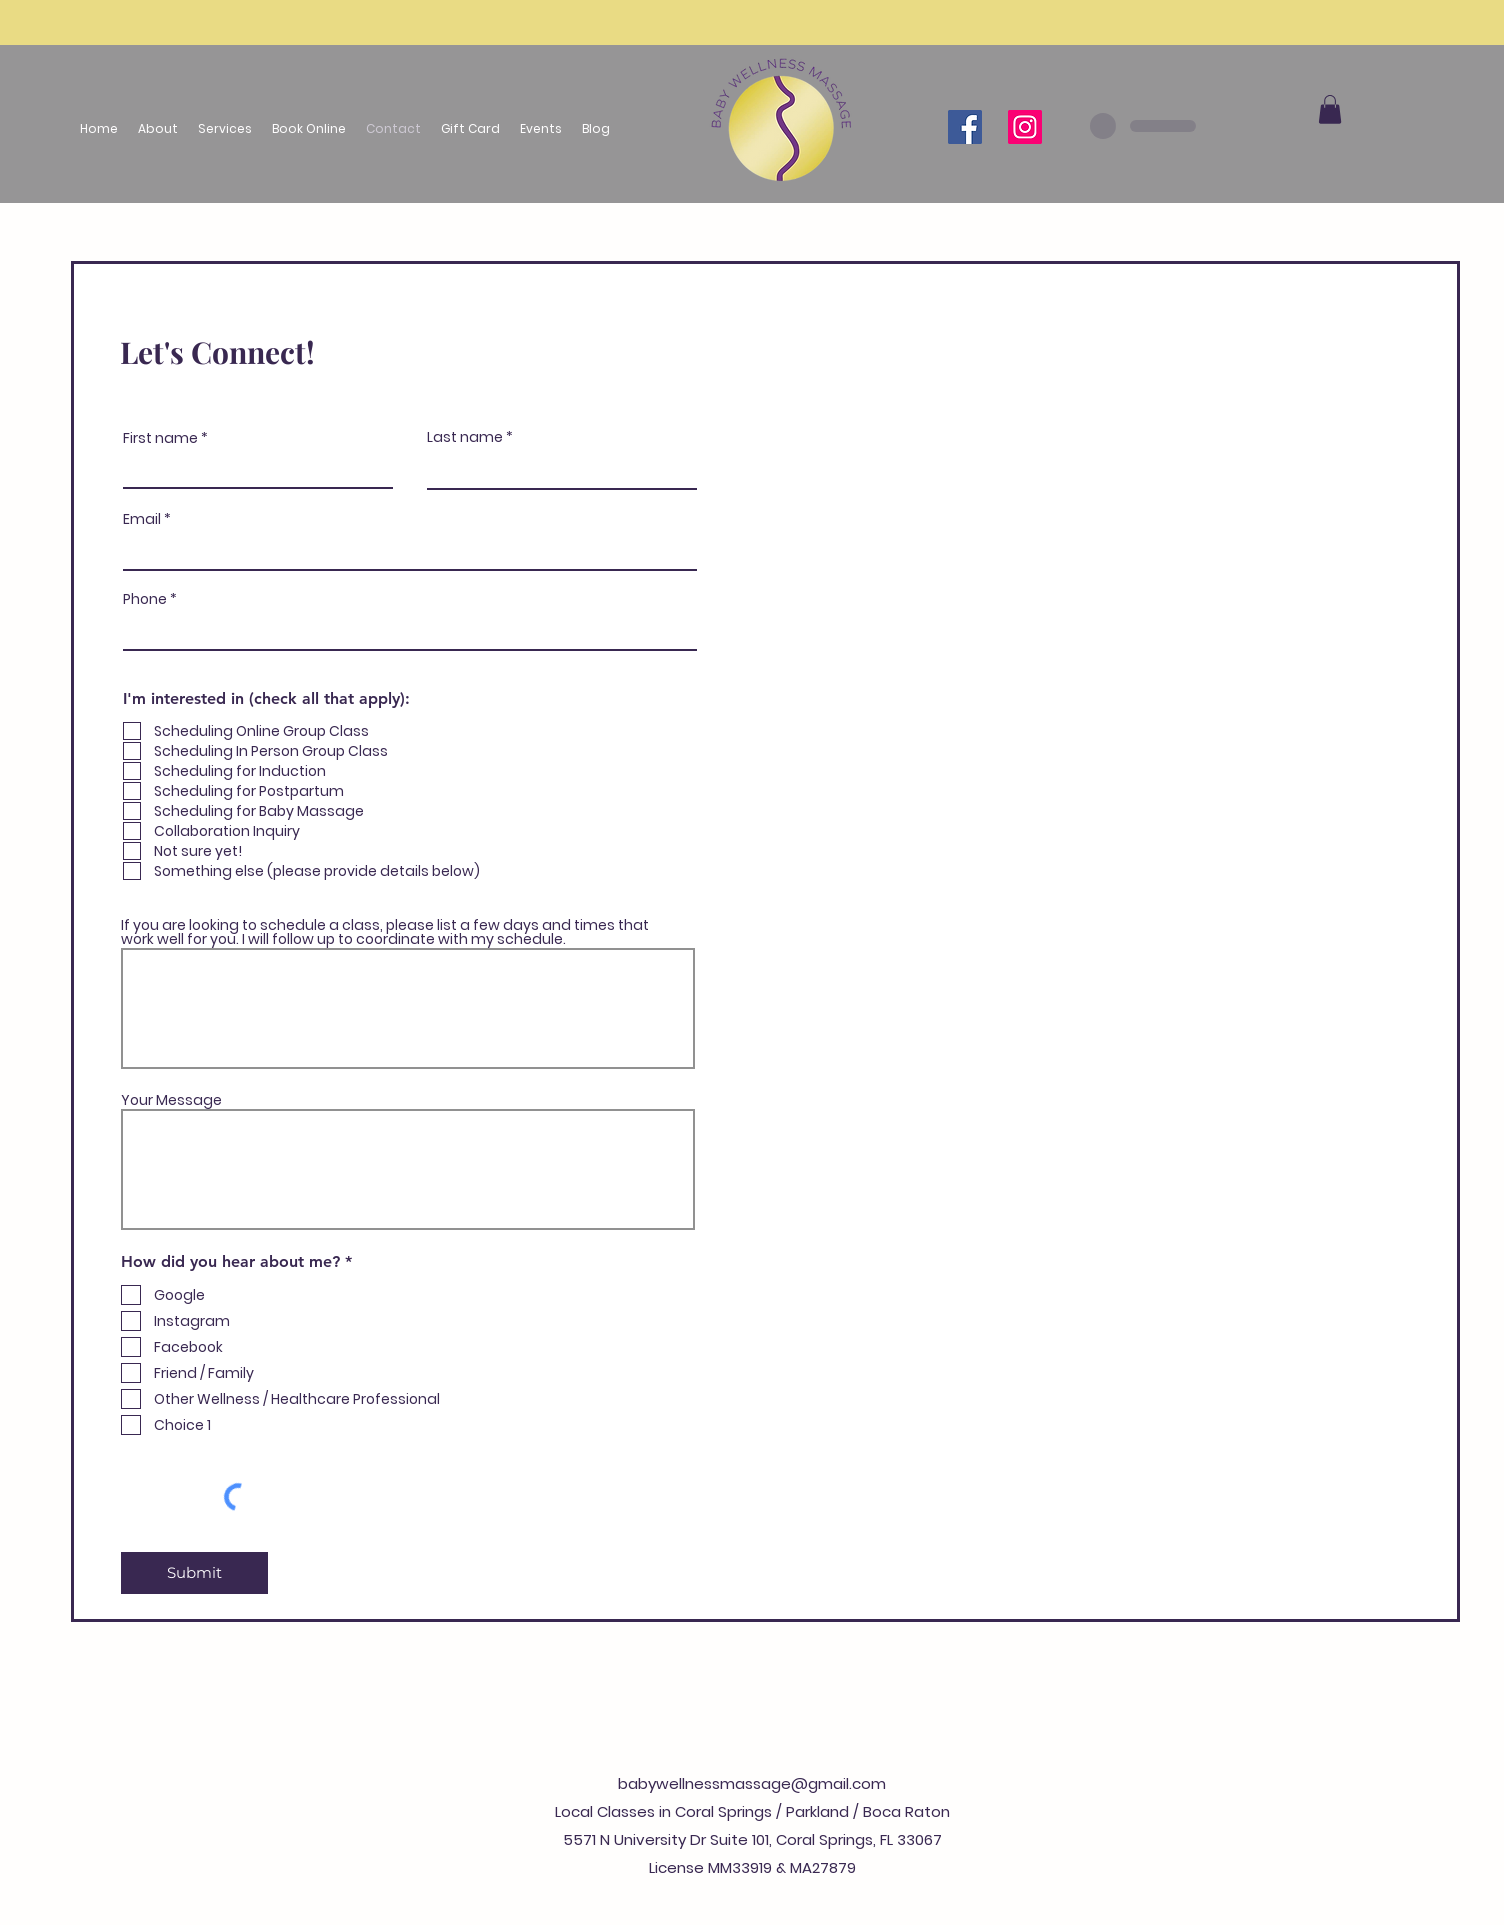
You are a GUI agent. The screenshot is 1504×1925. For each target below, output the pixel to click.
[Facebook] (965, 127)
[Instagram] (1025, 127)
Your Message (171, 1100)
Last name (465, 437)
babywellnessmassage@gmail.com (752, 1783)
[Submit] (194, 1573)
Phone (145, 599)
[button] (225, 128)
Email (142, 519)
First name (160, 438)
